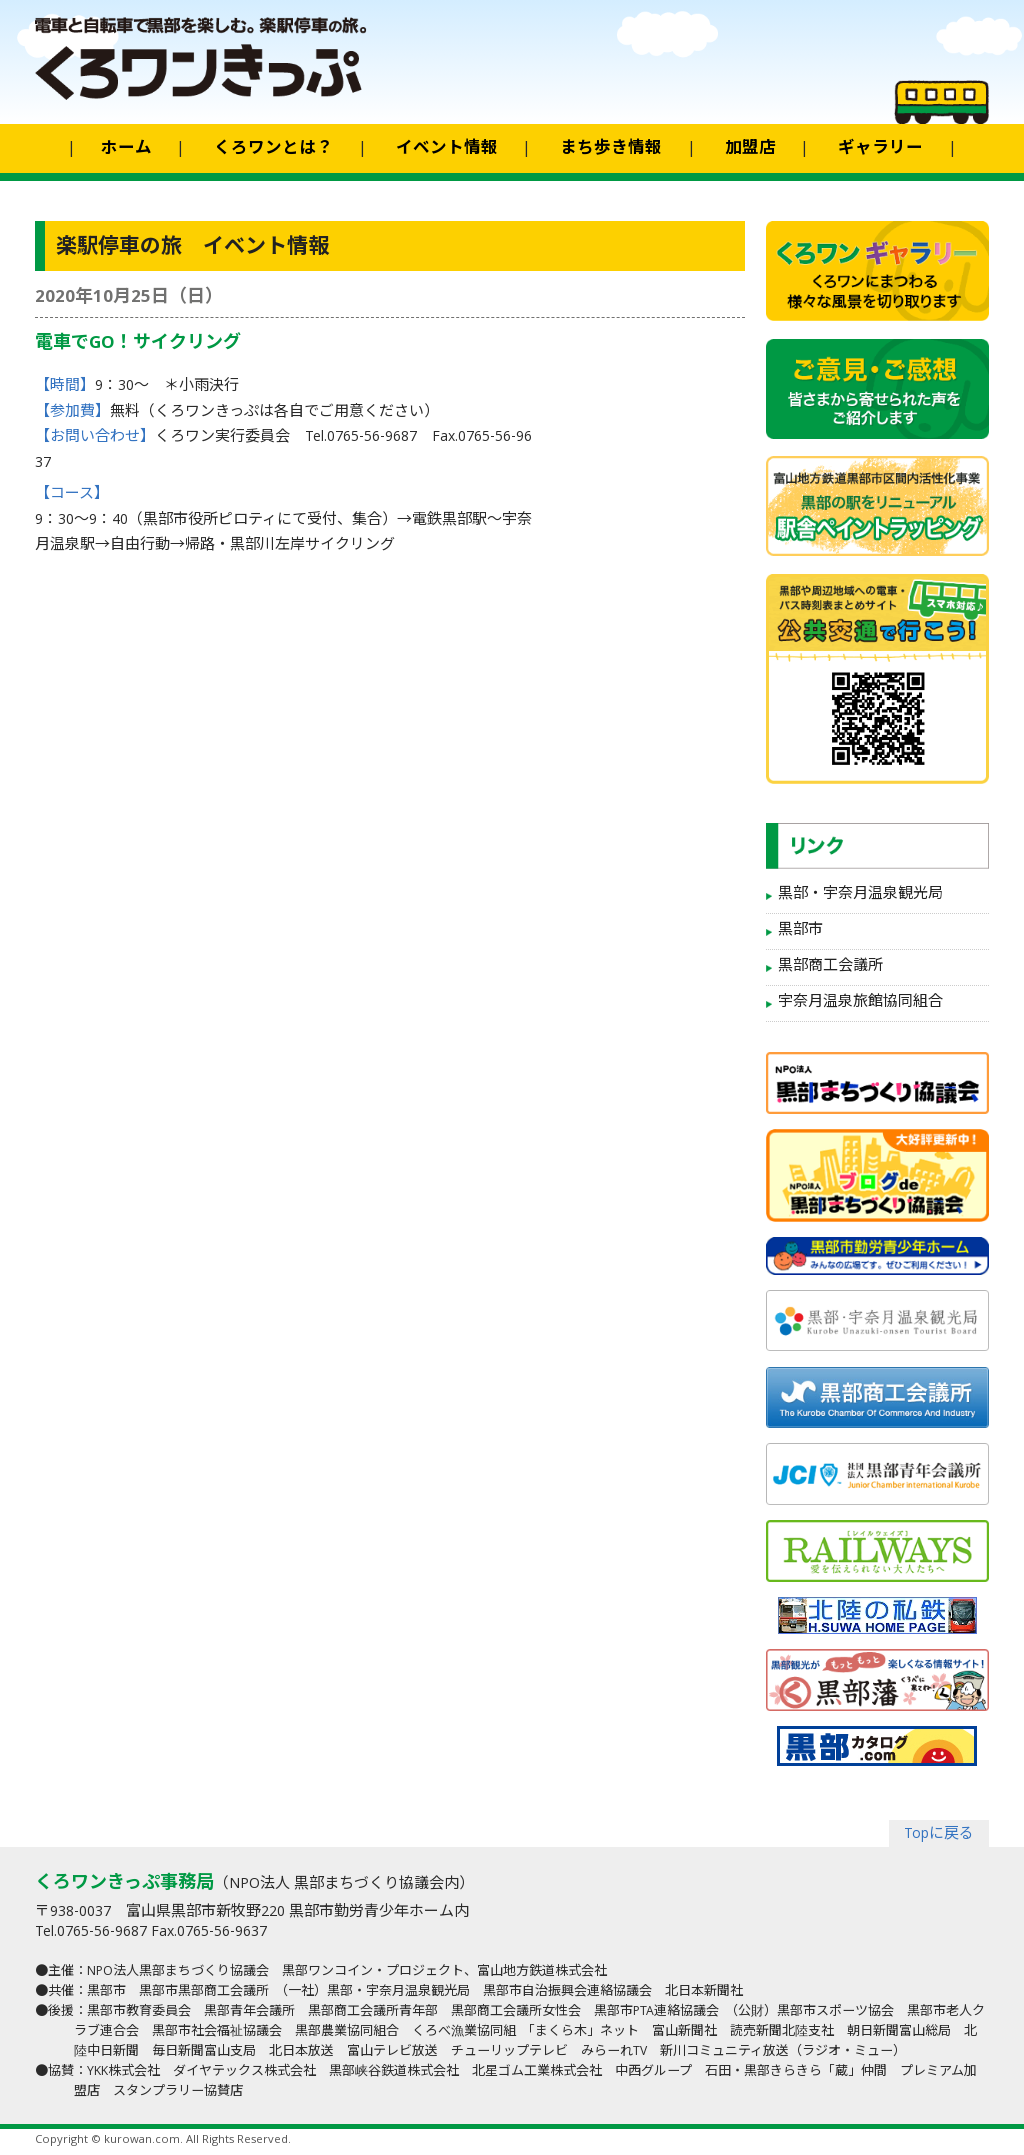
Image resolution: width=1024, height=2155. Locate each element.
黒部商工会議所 (830, 967)
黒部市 (800, 931)
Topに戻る (939, 1835)
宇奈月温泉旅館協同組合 (860, 1003)
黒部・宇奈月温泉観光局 (860, 895)
